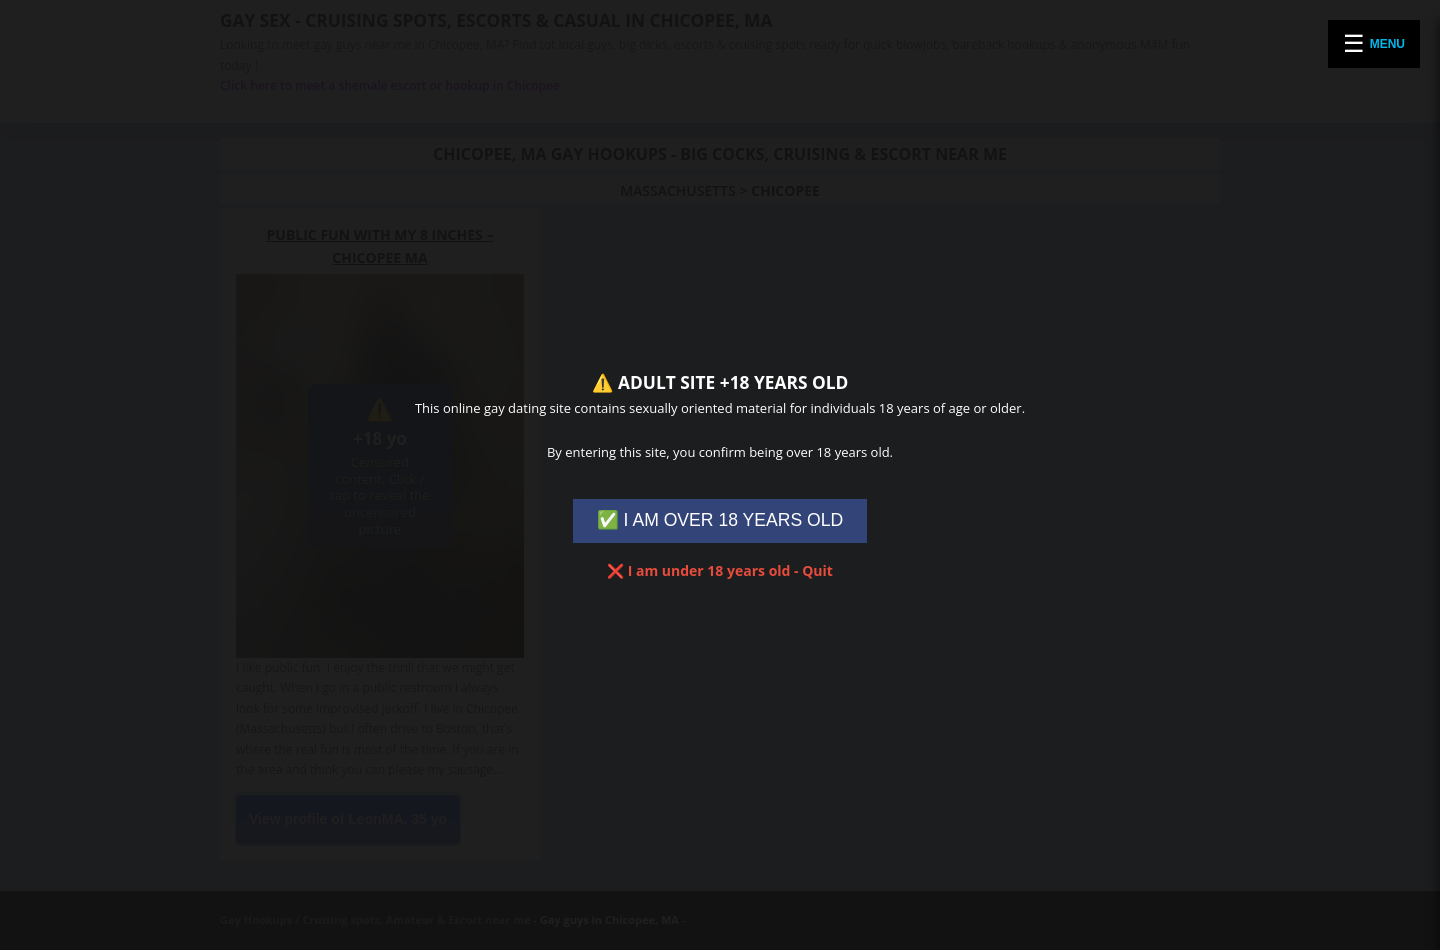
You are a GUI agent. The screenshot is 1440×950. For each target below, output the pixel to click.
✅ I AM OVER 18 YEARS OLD (720, 520)
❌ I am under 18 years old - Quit (720, 570)
